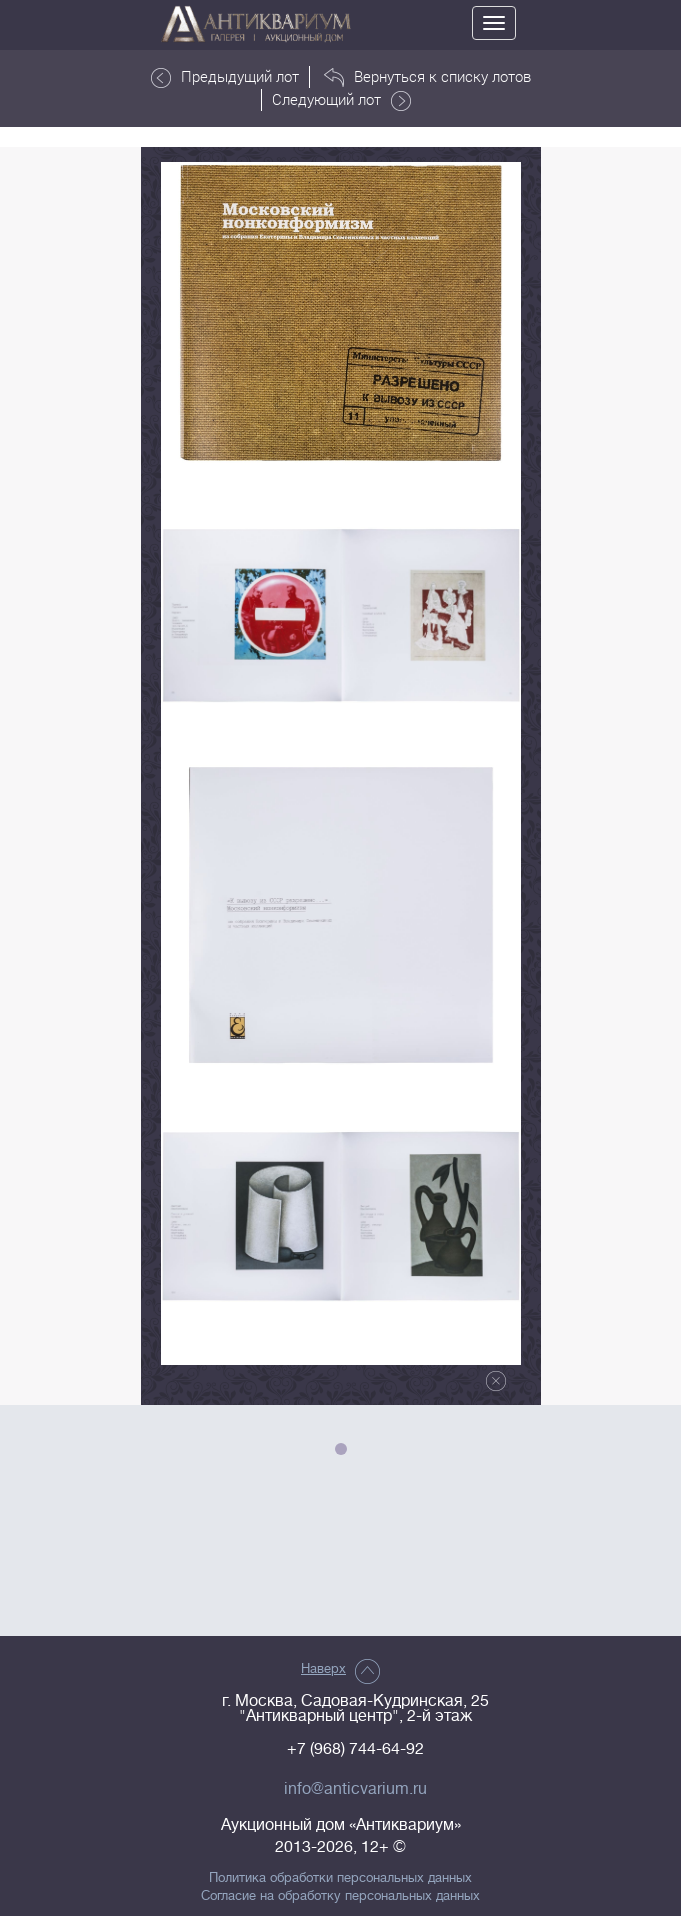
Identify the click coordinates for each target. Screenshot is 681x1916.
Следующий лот (341, 100)
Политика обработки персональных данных (340, 1878)
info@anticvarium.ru (355, 1789)
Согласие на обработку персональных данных (340, 1896)
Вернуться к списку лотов (427, 77)
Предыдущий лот (225, 77)
